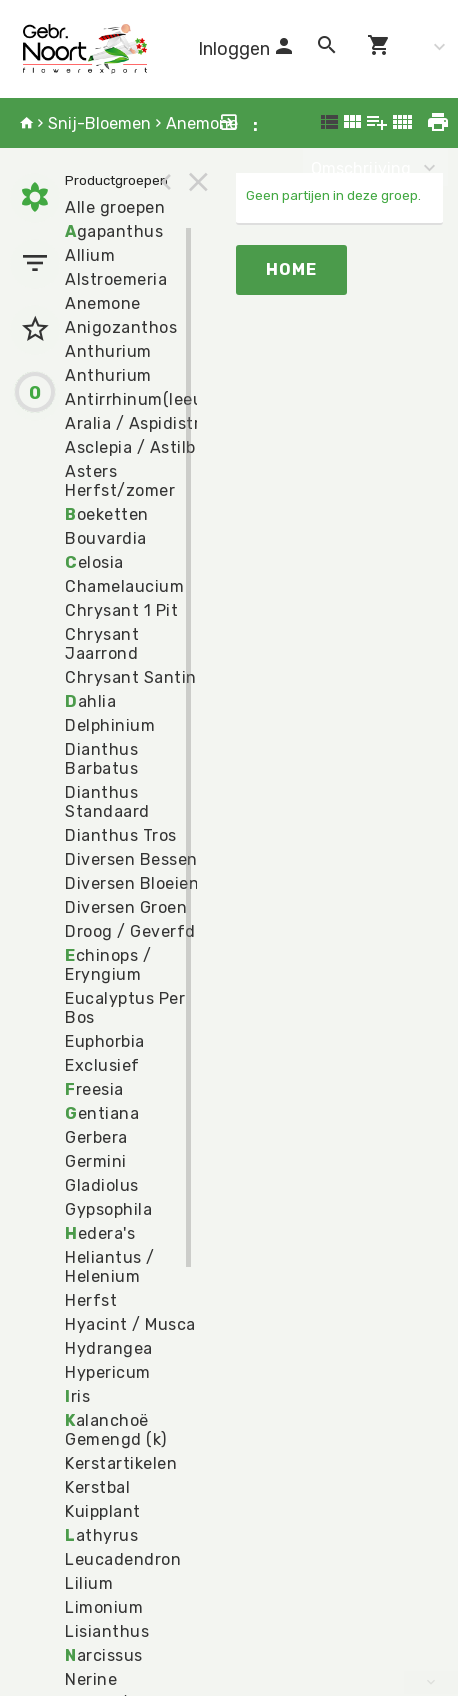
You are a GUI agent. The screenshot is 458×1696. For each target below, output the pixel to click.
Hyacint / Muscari (136, 1324)
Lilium (89, 1583)
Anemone (202, 123)
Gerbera (96, 1137)
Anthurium (108, 351)
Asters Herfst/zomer (120, 481)
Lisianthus (107, 1631)
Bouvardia (106, 538)
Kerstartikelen (121, 1463)
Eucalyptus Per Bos (125, 1008)
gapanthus (114, 231)
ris (77, 1396)
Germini (96, 1161)
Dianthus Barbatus (101, 759)
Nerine (91, 1679)
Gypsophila (108, 1209)
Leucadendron (123, 1559)
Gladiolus (102, 1185)
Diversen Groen (126, 907)
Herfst (91, 1300)
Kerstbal (97, 1487)
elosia (94, 562)
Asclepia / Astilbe (135, 447)
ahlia (90, 701)
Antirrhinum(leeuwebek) (162, 399)
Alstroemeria (116, 279)
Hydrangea (109, 1348)
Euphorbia (105, 1041)
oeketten (107, 514)
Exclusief (102, 1065)
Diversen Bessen (131, 859)
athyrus (101, 1535)
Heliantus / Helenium (110, 1267)
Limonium (104, 1607)
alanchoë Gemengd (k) (116, 1430)
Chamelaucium (124, 586)
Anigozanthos (121, 327)
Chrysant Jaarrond (102, 644)
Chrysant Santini (133, 677)
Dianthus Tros (121, 835)
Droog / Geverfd (130, 931)
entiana (102, 1113)
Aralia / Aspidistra (137, 423)
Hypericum (108, 1372)
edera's (100, 1233)
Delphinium (110, 725)
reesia (94, 1089)
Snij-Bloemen (99, 123)
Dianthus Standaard (107, 802)
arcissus (104, 1655)
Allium (90, 255)
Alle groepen (115, 207)
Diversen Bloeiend (137, 883)
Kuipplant (103, 1511)
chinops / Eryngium (108, 965)
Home (291, 269)
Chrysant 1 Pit (121, 610)
